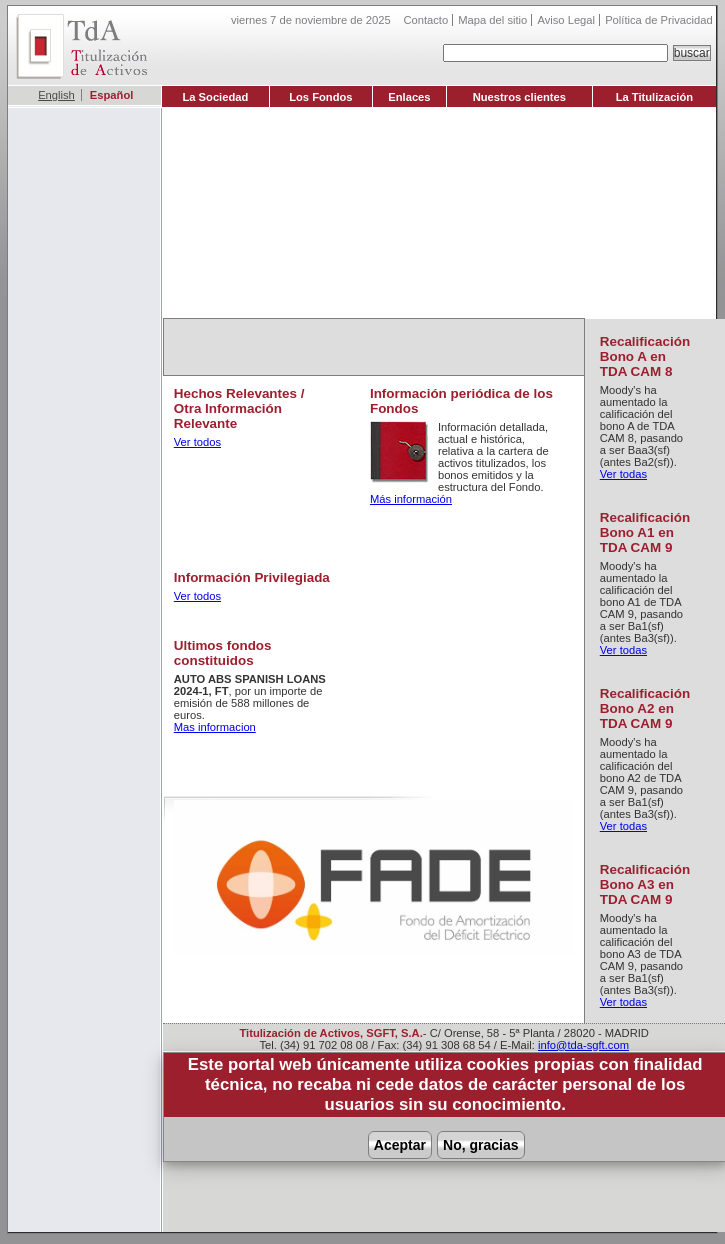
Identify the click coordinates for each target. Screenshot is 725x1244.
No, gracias (480, 1145)
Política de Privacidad (659, 20)
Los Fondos (320, 97)
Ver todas (623, 474)
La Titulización (655, 97)
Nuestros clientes (519, 97)
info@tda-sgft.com (583, 1045)
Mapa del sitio (492, 20)
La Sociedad (215, 97)
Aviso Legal (566, 20)
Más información (411, 499)
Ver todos (197, 442)
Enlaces (409, 97)
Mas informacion (215, 727)
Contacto (425, 20)
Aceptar (400, 1145)
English (56, 95)
